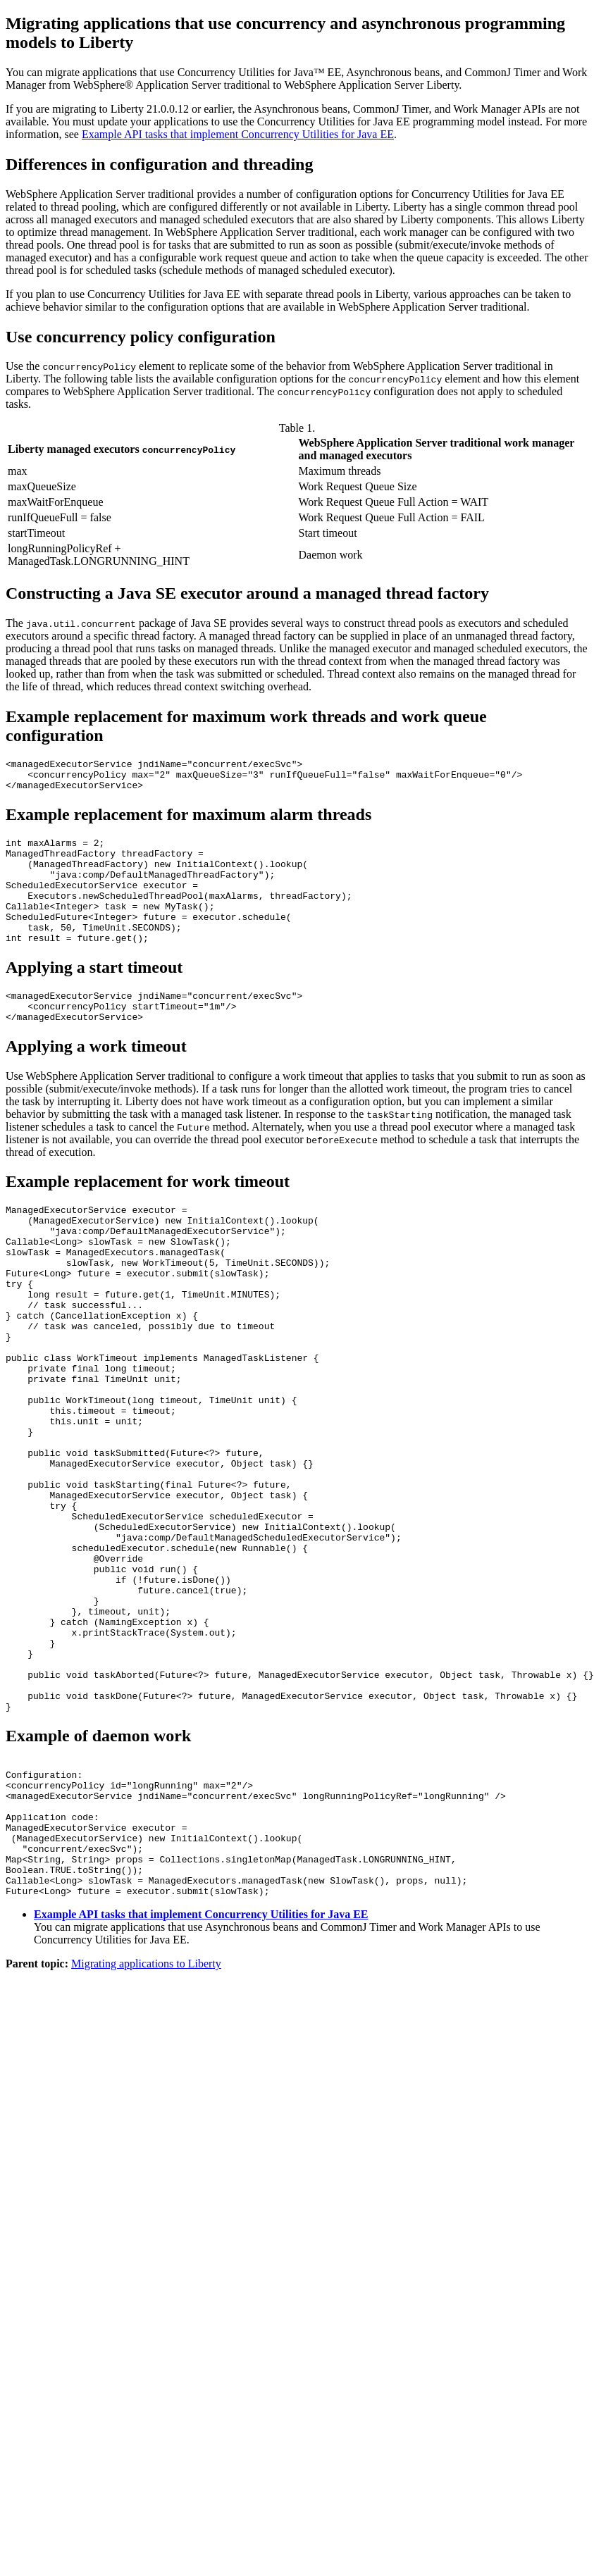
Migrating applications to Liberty (146, 2126)
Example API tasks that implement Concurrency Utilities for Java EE (238, 134)
